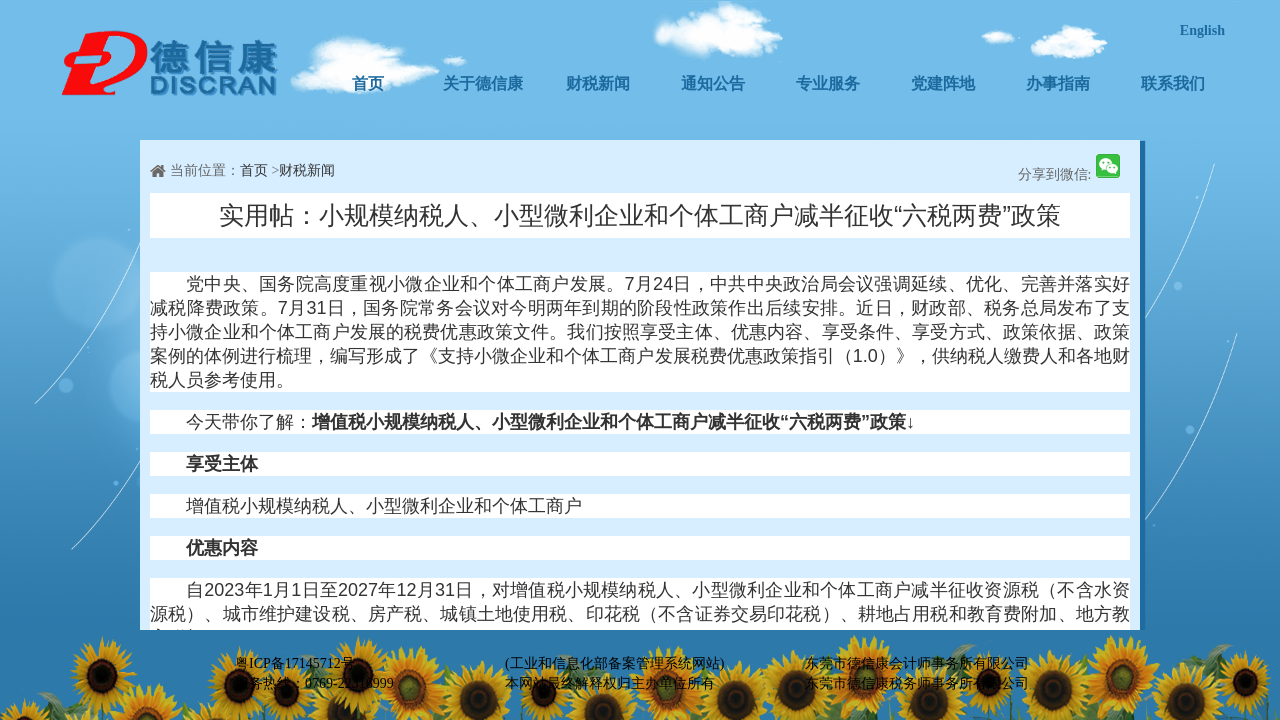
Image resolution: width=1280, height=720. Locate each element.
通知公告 (713, 83)
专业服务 (828, 83)
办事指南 (1058, 83)
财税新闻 (598, 83)
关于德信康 (483, 83)
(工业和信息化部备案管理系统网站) (614, 663)
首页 (368, 83)
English (1202, 30)
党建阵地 (943, 83)
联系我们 (1173, 83)
